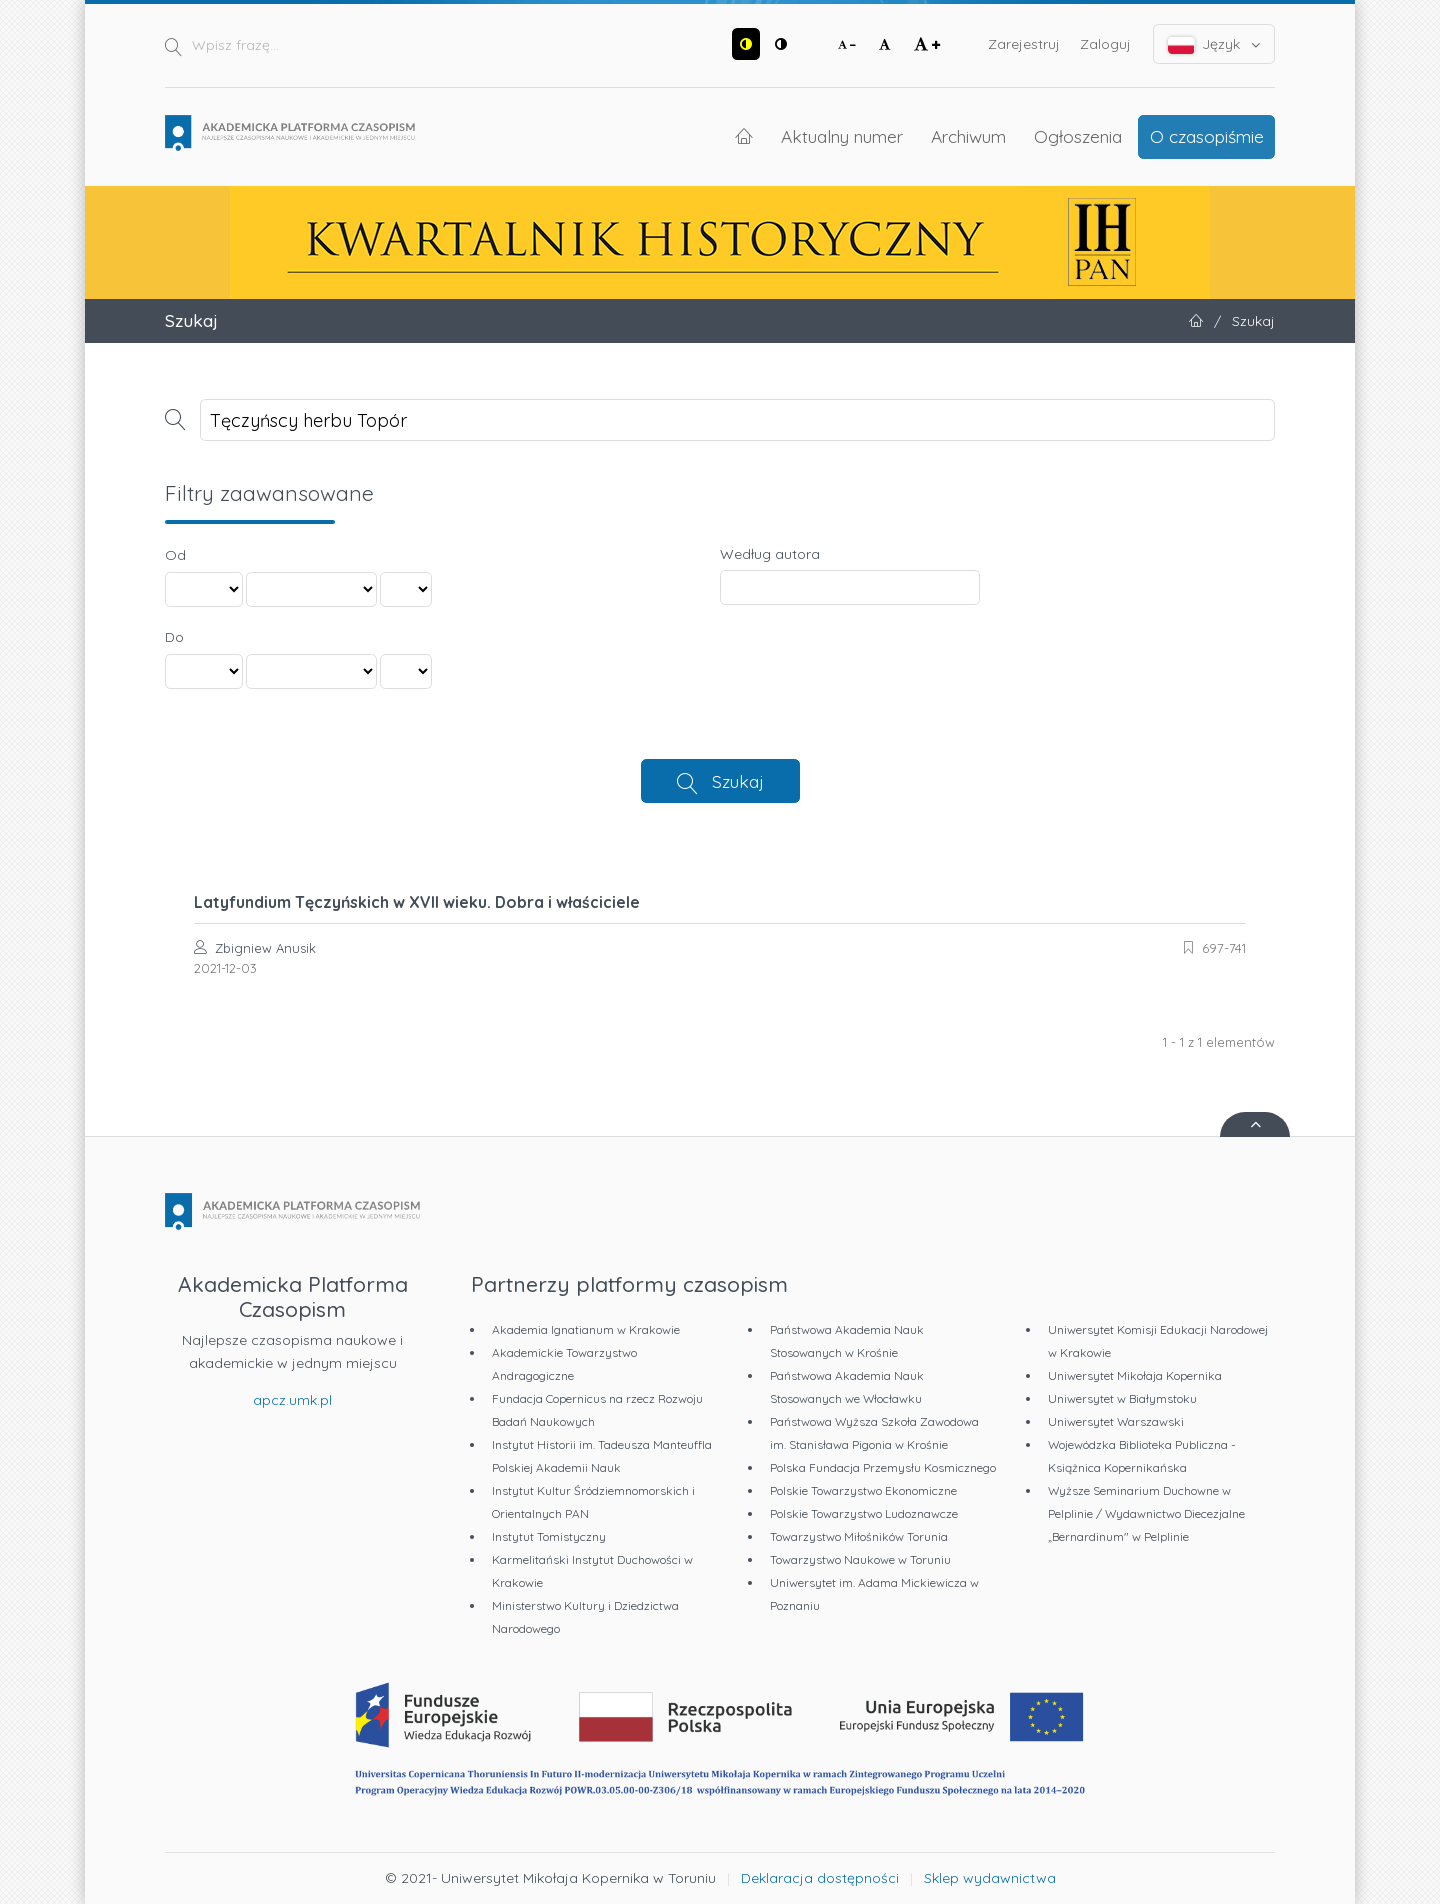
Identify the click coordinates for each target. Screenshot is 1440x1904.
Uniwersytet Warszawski (1116, 1421)
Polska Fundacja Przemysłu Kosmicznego (883, 1467)
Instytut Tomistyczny (549, 1536)
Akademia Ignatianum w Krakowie (586, 1329)
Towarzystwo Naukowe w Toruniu (860, 1559)
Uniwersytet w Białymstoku (1122, 1398)
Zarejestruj (1024, 44)
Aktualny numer (842, 136)
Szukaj (738, 781)
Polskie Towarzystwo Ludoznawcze (864, 1513)
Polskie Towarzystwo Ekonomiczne (863, 1490)
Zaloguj (1105, 44)
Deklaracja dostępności (820, 1878)
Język (1214, 44)
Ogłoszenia (1078, 136)
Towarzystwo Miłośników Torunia (859, 1536)
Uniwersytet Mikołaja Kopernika (1135, 1375)
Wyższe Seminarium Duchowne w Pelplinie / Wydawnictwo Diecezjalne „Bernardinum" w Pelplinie (1146, 1513)
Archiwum (968, 136)
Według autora (770, 554)
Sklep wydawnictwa (990, 1878)
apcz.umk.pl (292, 1400)
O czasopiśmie (1207, 136)
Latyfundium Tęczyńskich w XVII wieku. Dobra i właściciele (417, 902)
